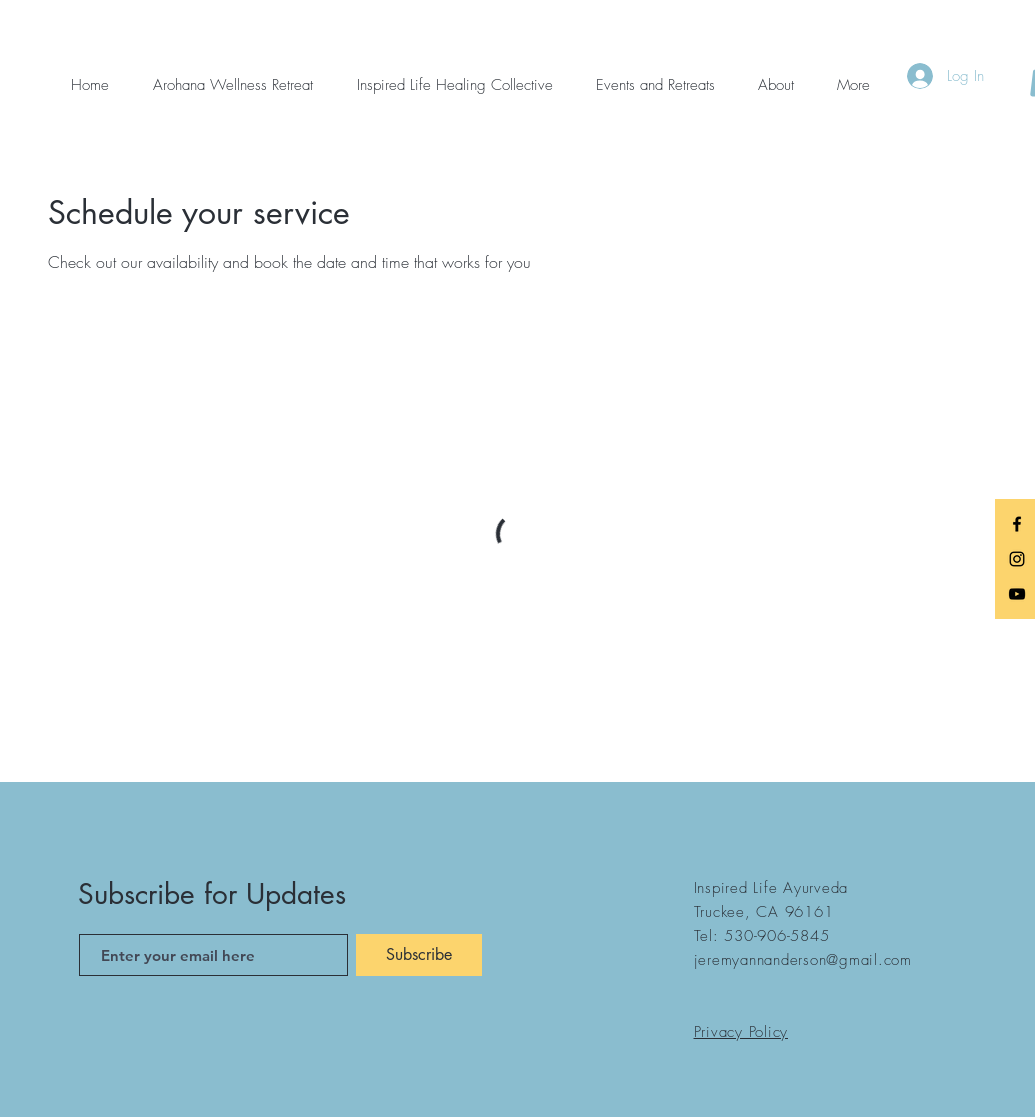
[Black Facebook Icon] (1017, 524)
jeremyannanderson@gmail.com (803, 960)
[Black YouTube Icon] (1017, 594)
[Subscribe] (419, 955)
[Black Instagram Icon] (1017, 559)
